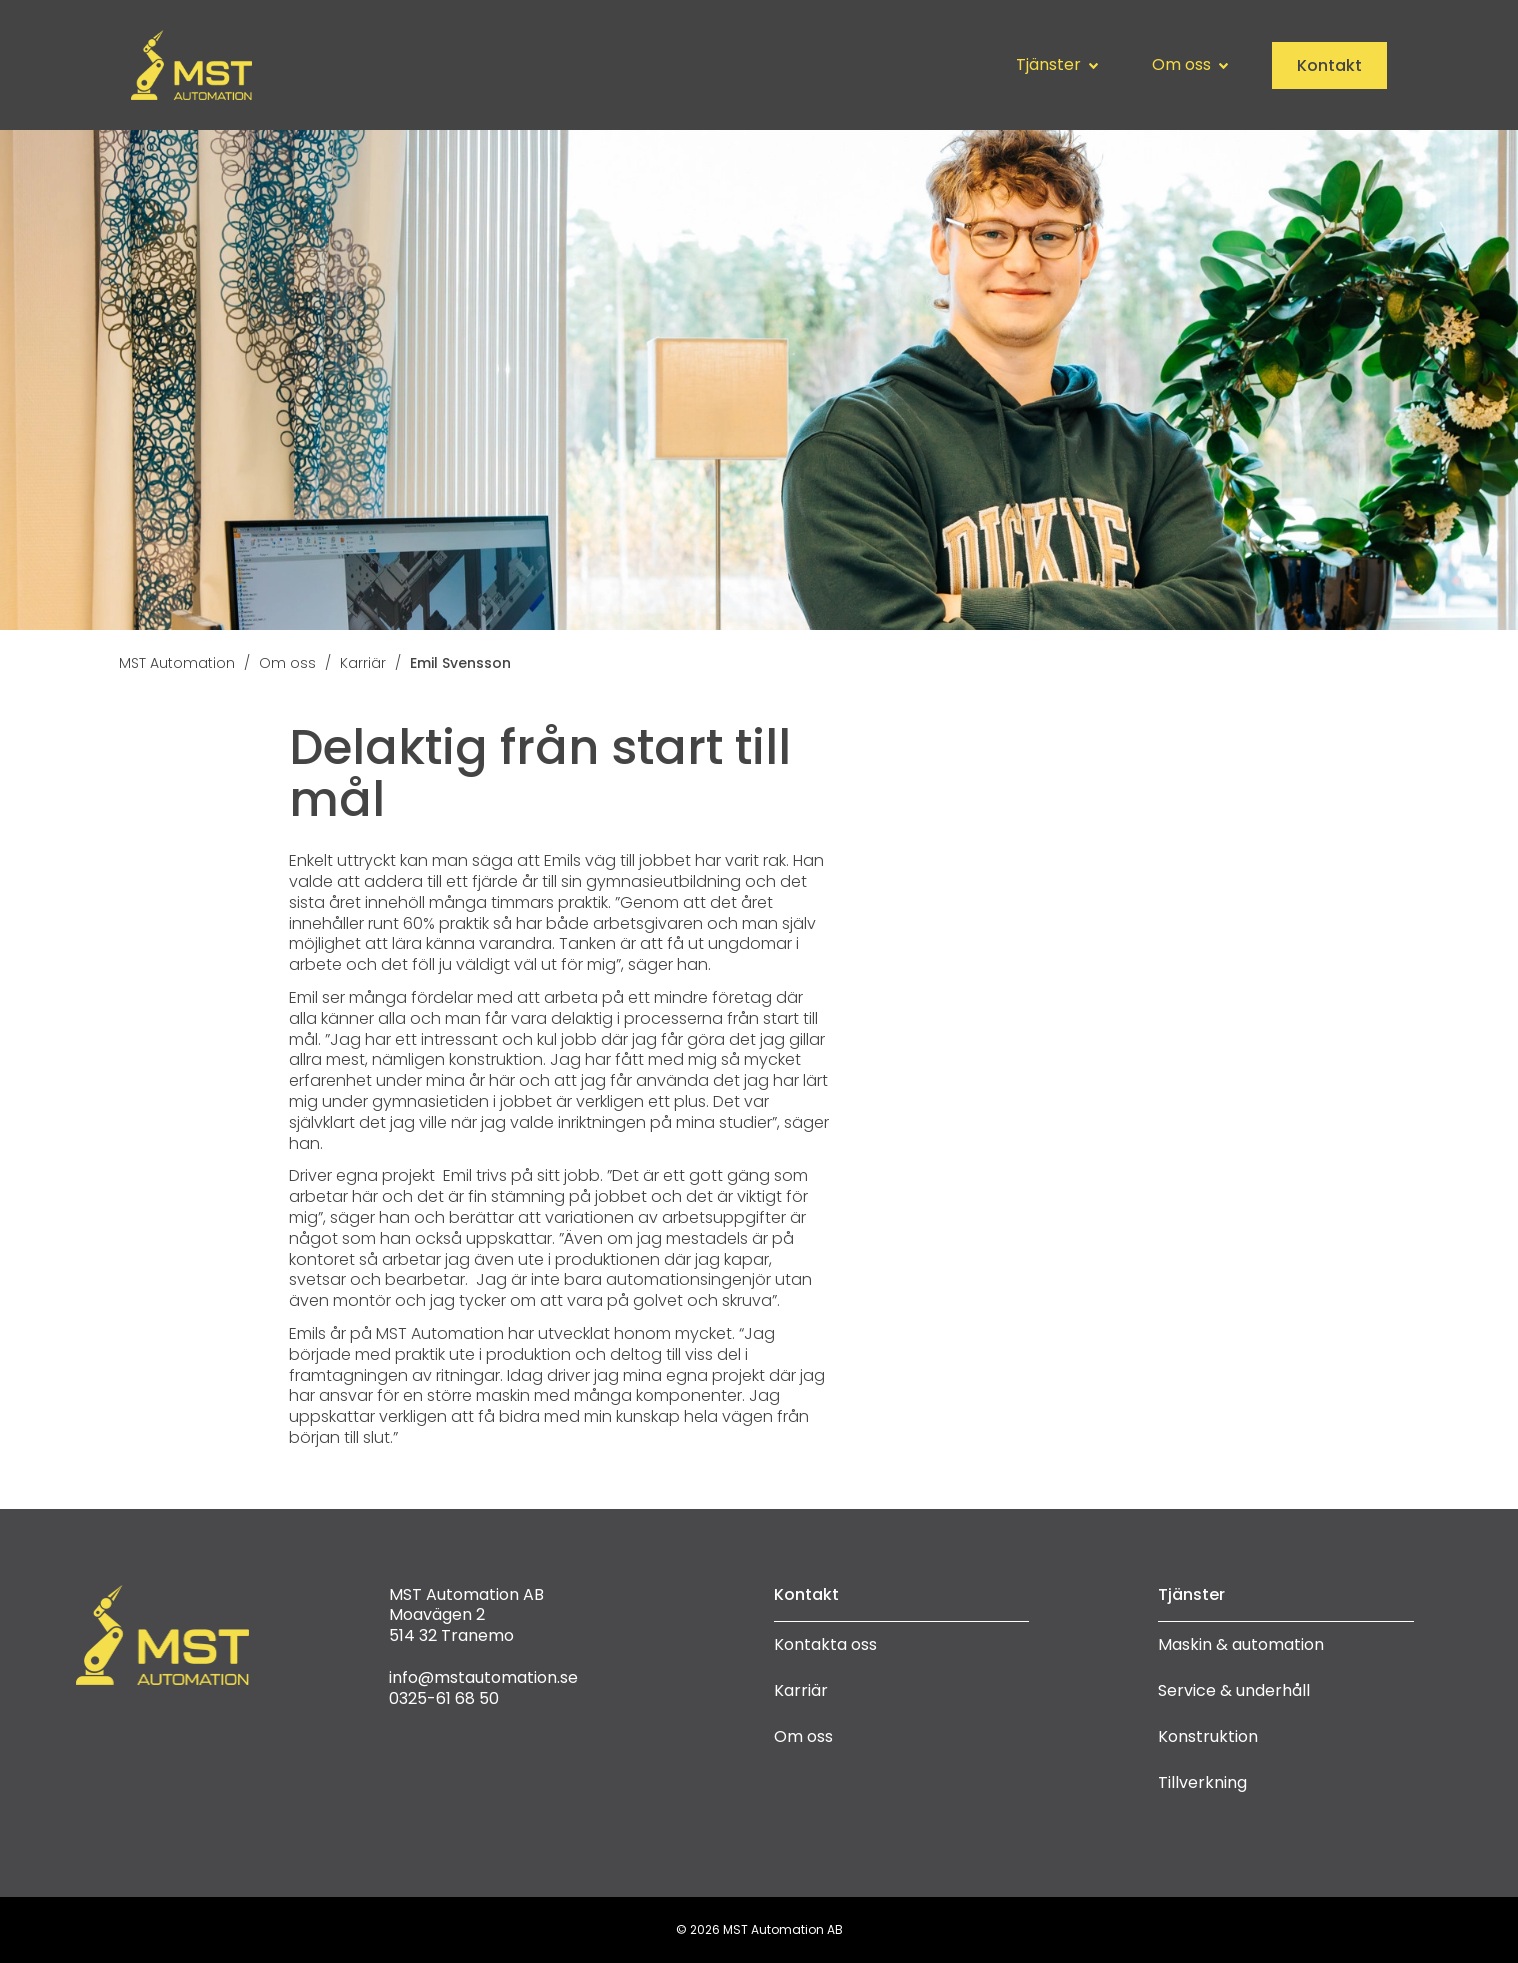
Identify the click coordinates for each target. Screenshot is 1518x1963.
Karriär (801, 1690)
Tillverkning (1202, 1782)
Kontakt (1329, 65)
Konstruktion (1208, 1736)
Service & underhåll (1234, 1690)
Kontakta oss (825, 1644)
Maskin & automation (1241, 1644)
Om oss (803, 1736)
